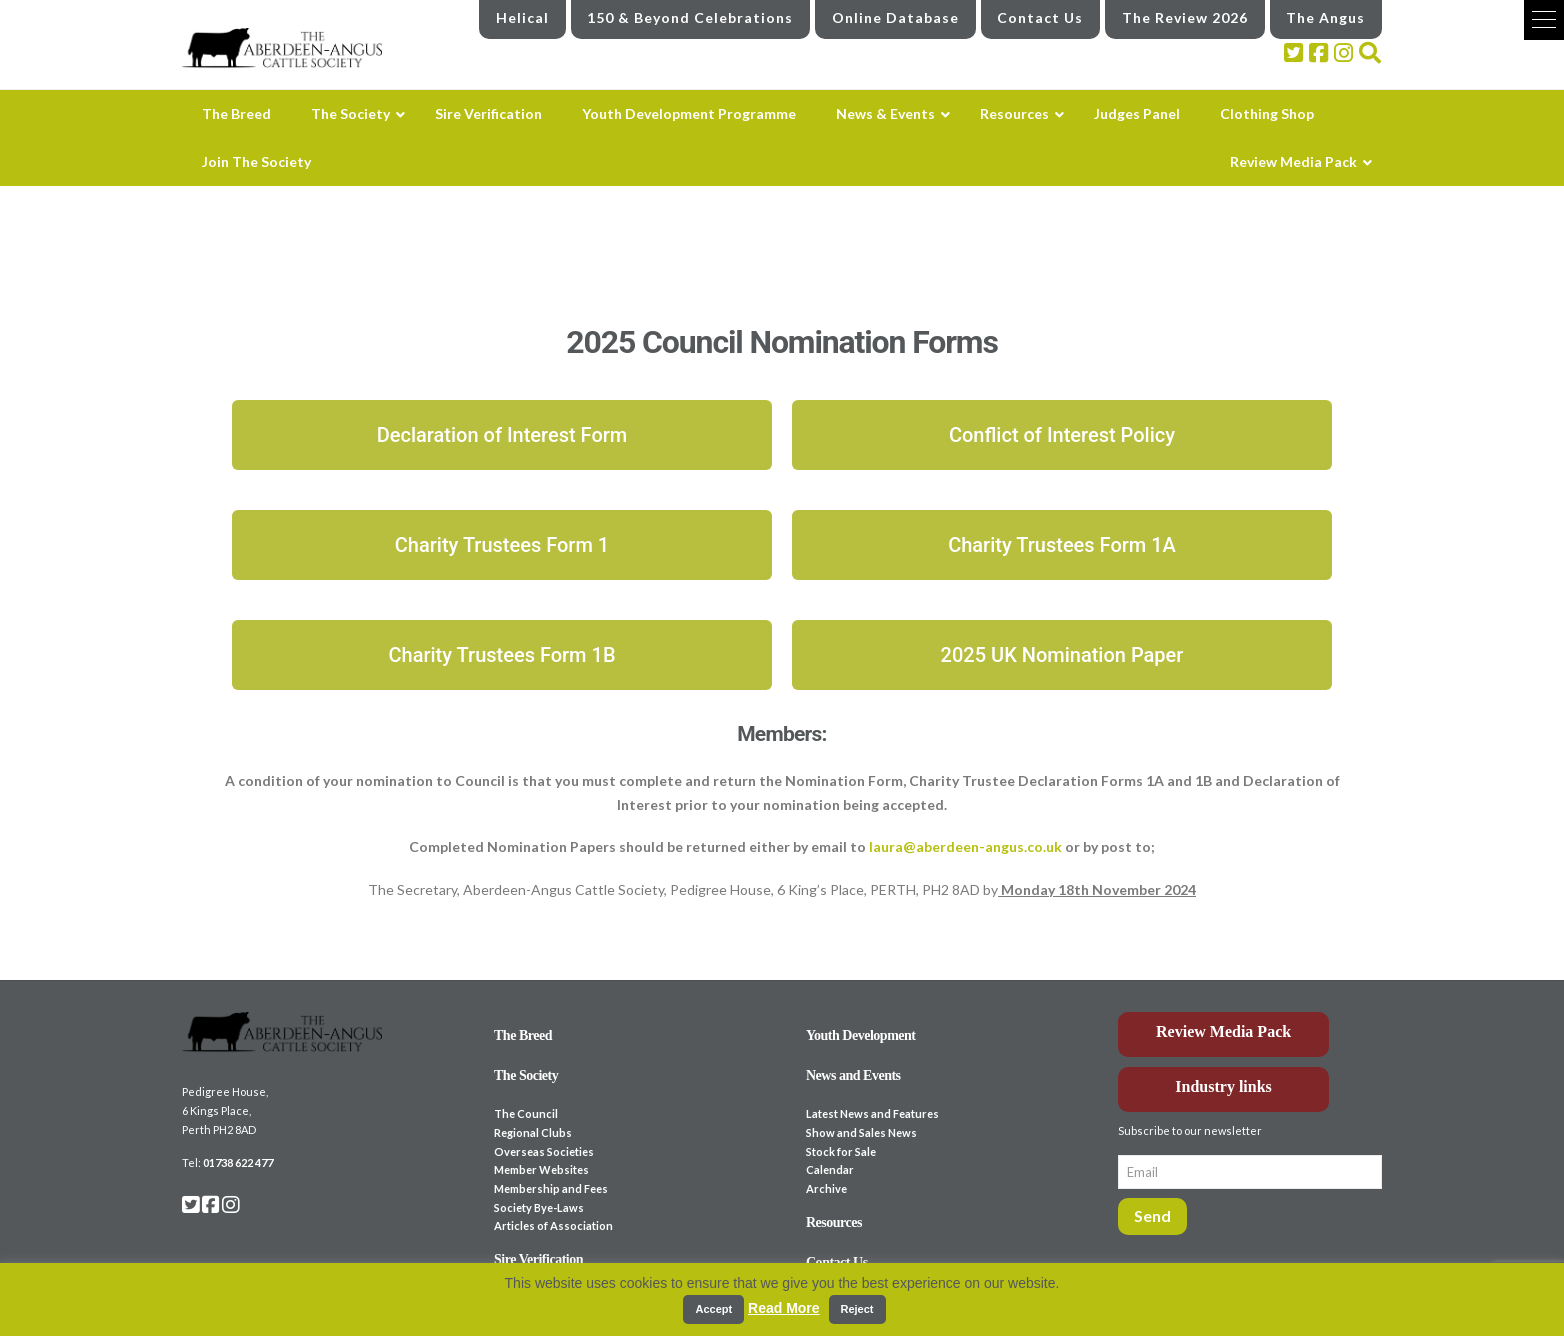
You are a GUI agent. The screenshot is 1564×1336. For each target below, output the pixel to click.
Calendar (830, 1169)
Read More (784, 1308)
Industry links (1223, 1086)
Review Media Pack (1223, 1031)
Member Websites (541, 1169)
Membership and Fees (551, 1188)
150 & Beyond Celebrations (690, 17)
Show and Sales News (861, 1132)
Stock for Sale (841, 1151)
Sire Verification (538, 1259)
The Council (526, 1113)
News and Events (853, 1075)
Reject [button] (857, 1309)
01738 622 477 (238, 1162)
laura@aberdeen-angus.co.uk (964, 846)
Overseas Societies (544, 1151)
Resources (834, 1222)
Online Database (895, 17)
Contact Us (1040, 17)
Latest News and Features (872, 1113)
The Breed (523, 1035)
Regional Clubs (533, 1132)
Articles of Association (553, 1225)
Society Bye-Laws (539, 1207)
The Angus (1325, 17)
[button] (1544, 20)
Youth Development (861, 1035)
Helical (522, 17)
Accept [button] (713, 1309)
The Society (526, 1075)
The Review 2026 (1185, 17)
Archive (826, 1188)
